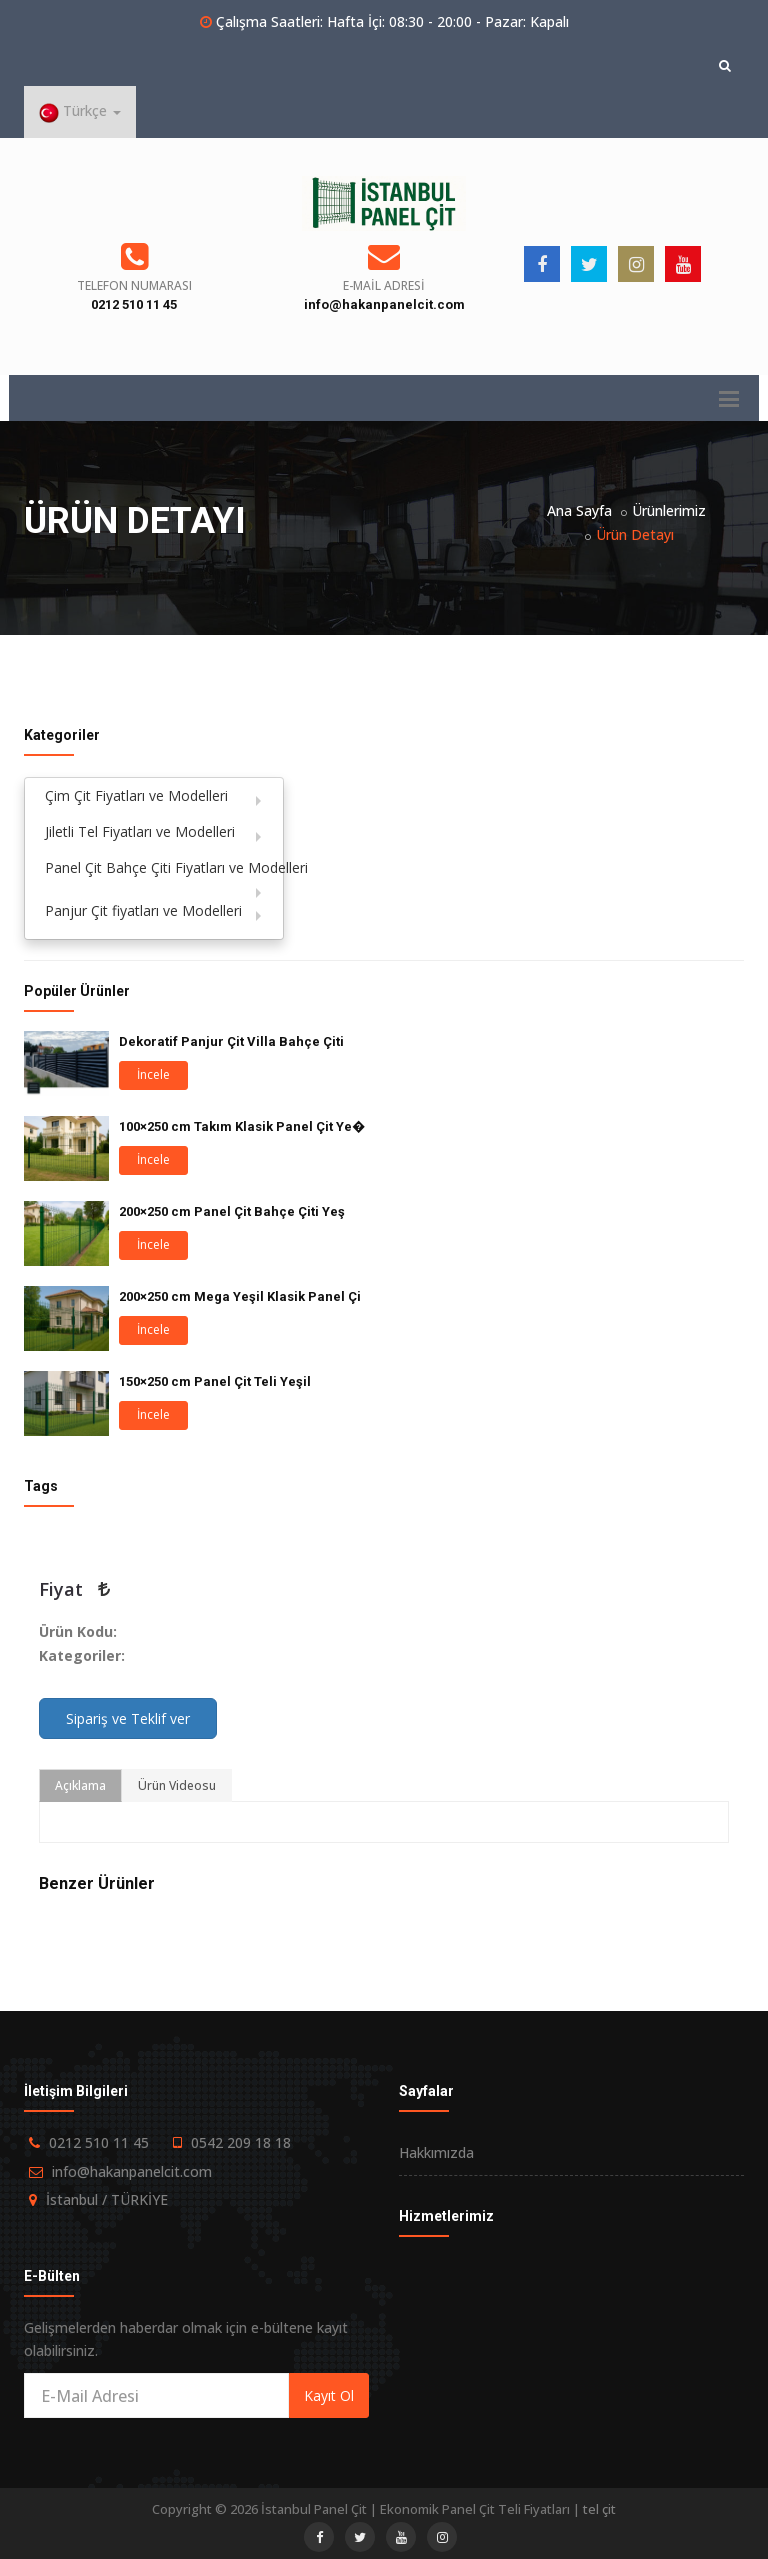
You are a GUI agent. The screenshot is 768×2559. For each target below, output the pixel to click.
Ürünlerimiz (669, 510)
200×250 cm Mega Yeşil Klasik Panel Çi (240, 1296)
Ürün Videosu (177, 1785)
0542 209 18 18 (241, 2142)
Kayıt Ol (329, 2395)
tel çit (599, 2509)
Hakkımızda (436, 2152)
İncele (153, 1074)
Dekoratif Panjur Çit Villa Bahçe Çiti (231, 1041)
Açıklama (80, 1785)
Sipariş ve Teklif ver (128, 1718)
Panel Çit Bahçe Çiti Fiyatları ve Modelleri (164, 867)
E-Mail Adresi (384, 285)
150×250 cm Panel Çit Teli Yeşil (215, 1381)
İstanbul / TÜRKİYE (107, 2199)
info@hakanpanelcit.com (384, 304)
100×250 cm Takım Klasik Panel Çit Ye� (242, 1126)
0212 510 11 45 (134, 304)
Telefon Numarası (134, 285)
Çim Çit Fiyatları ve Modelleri (136, 795)
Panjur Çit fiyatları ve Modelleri (143, 910)
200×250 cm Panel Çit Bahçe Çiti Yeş (232, 1211)
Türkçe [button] (80, 111)
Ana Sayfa (579, 510)
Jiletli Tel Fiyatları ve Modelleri (140, 831)
